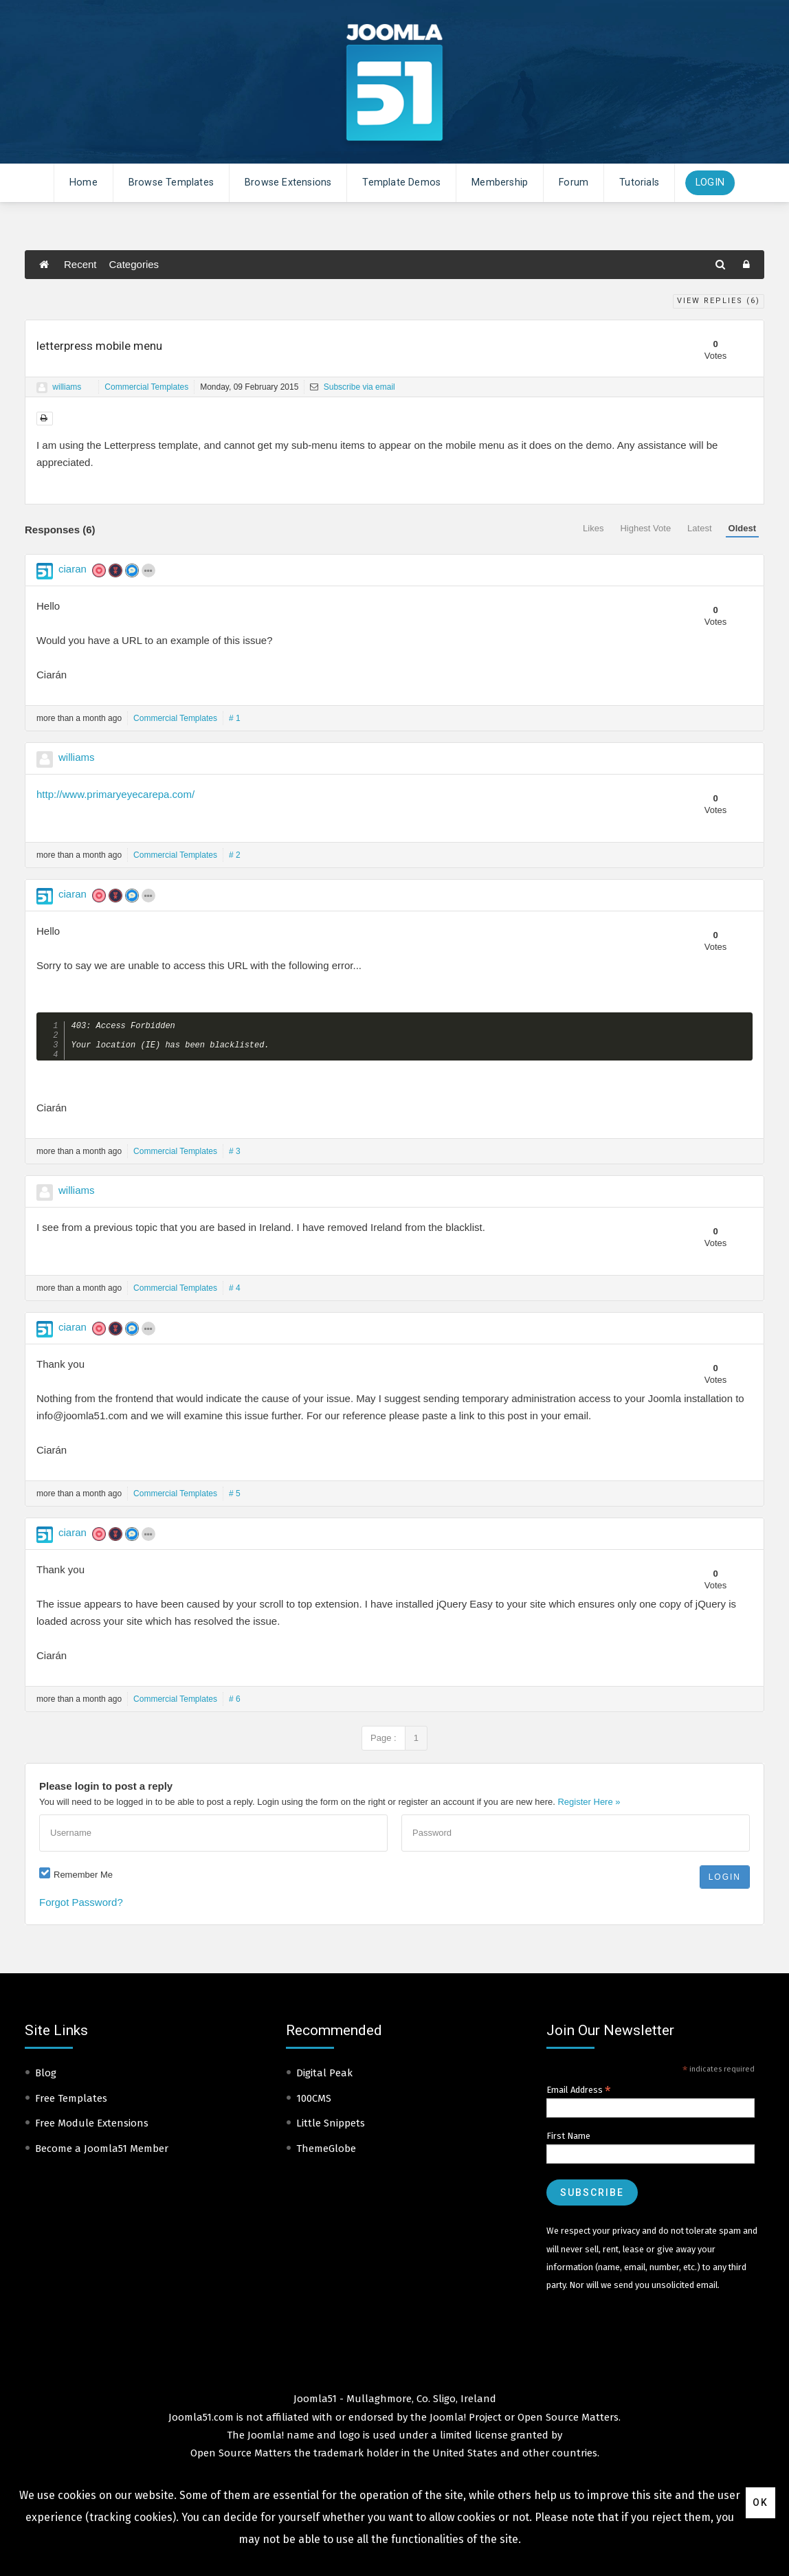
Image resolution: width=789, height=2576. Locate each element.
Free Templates (71, 2104)
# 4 (235, 1293)
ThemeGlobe (326, 2154)
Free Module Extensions (91, 2128)
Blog (45, 2078)
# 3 (235, 1157)
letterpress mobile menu (99, 346)
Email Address (578, 2095)
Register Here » (588, 1807)
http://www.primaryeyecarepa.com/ (115, 794)
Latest (699, 528)
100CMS (313, 2104)
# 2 (235, 855)
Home (83, 182)
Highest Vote (645, 528)
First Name (568, 2141)
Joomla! (265, 2440)
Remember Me (83, 1880)
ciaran (72, 569)
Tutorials (639, 182)
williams (66, 387)
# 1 (235, 718)
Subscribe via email (352, 387)
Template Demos (401, 182)
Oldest (742, 528)
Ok (760, 2502)
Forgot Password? (81, 1907)
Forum (573, 182)
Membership (499, 182)
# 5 (235, 1499)
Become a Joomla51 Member (101, 2154)
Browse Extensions (288, 182)
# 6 (235, 1704)
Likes (593, 528)
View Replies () (718, 300)
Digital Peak (324, 2078)
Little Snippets (330, 2128)
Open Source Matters (568, 2423)
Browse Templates (171, 182)
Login (710, 182)
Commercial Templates (146, 387)
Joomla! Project (464, 2423)
